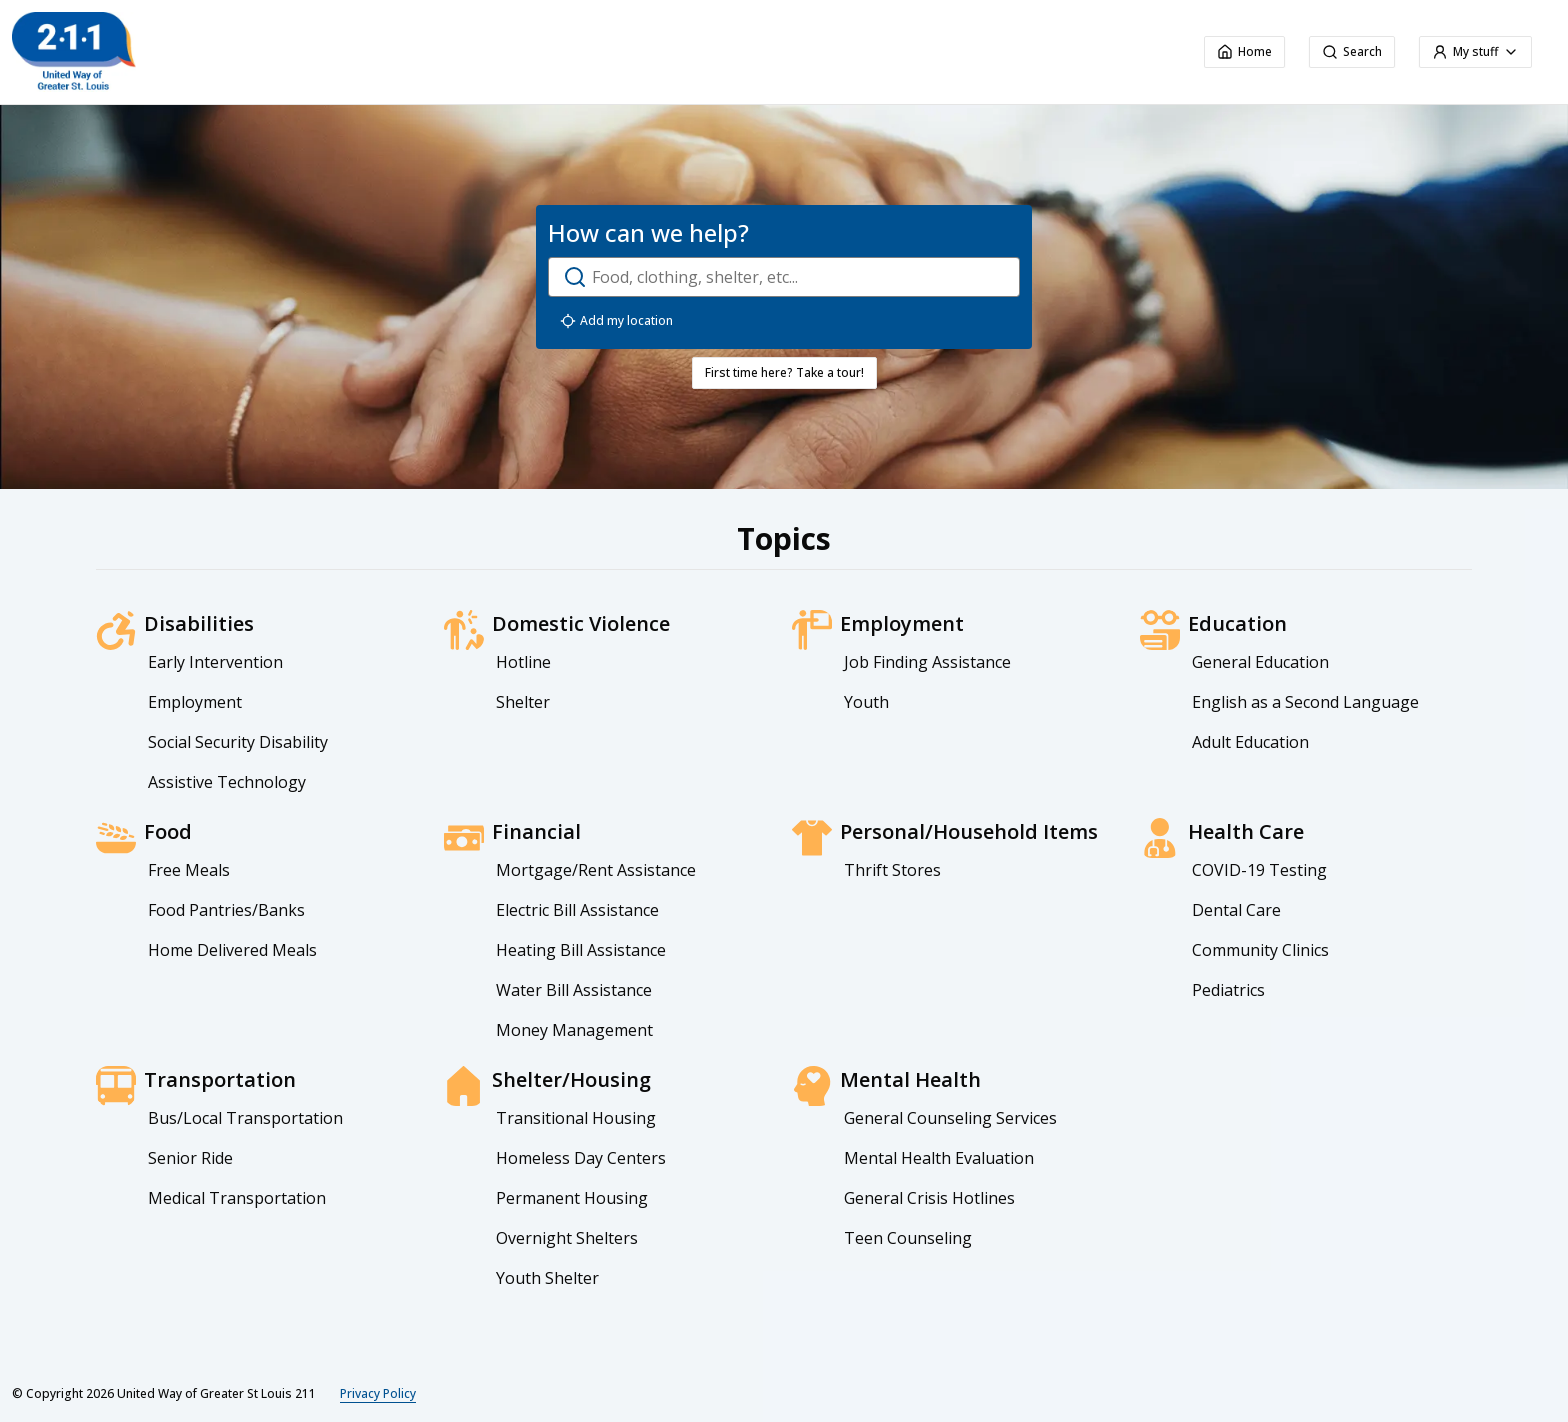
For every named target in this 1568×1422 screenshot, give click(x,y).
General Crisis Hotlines (929, 1198)
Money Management (574, 1030)
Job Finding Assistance (927, 662)
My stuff (1475, 51)
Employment (195, 702)
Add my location (616, 321)
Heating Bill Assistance (581, 950)
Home (1244, 51)
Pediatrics (1228, 990)
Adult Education (1250, 742)
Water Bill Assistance (574, 990)
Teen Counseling (908, 1238)
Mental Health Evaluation (939, 1158)
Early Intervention (215, 662)
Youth (866, 702)
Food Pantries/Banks (226, 910)
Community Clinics (1260, 950)
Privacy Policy (378, 1393)
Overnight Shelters (567, 1238)
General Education (1260, 662)
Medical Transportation (237, 1198)
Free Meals (189, 870)
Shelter (523, 702)
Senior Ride (190, 1158)
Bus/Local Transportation (245, 1118)
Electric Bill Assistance (577, 910)
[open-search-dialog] (784, 277)
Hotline (523, 662)
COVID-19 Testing (1259, 870)
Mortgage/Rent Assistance (596, 870)
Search (1352, 51)
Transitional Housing (576, 1118)
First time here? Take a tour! (784, 372)
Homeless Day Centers (581, 1158)
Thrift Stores (892, 870)
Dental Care (1236, 910)
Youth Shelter (547, 1278)
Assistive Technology (227, 782)
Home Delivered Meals (232, 950)
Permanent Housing (572, 1198)
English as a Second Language (1305, 702)
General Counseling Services (950, 1118)
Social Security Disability (238, 742)
